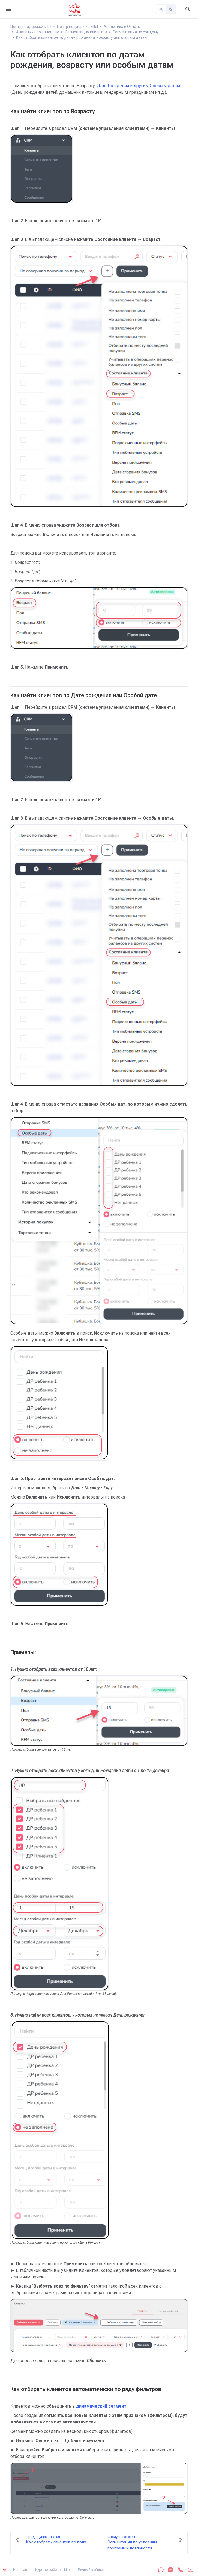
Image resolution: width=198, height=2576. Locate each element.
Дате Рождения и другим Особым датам (138, 85)
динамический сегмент (101, 2406)
